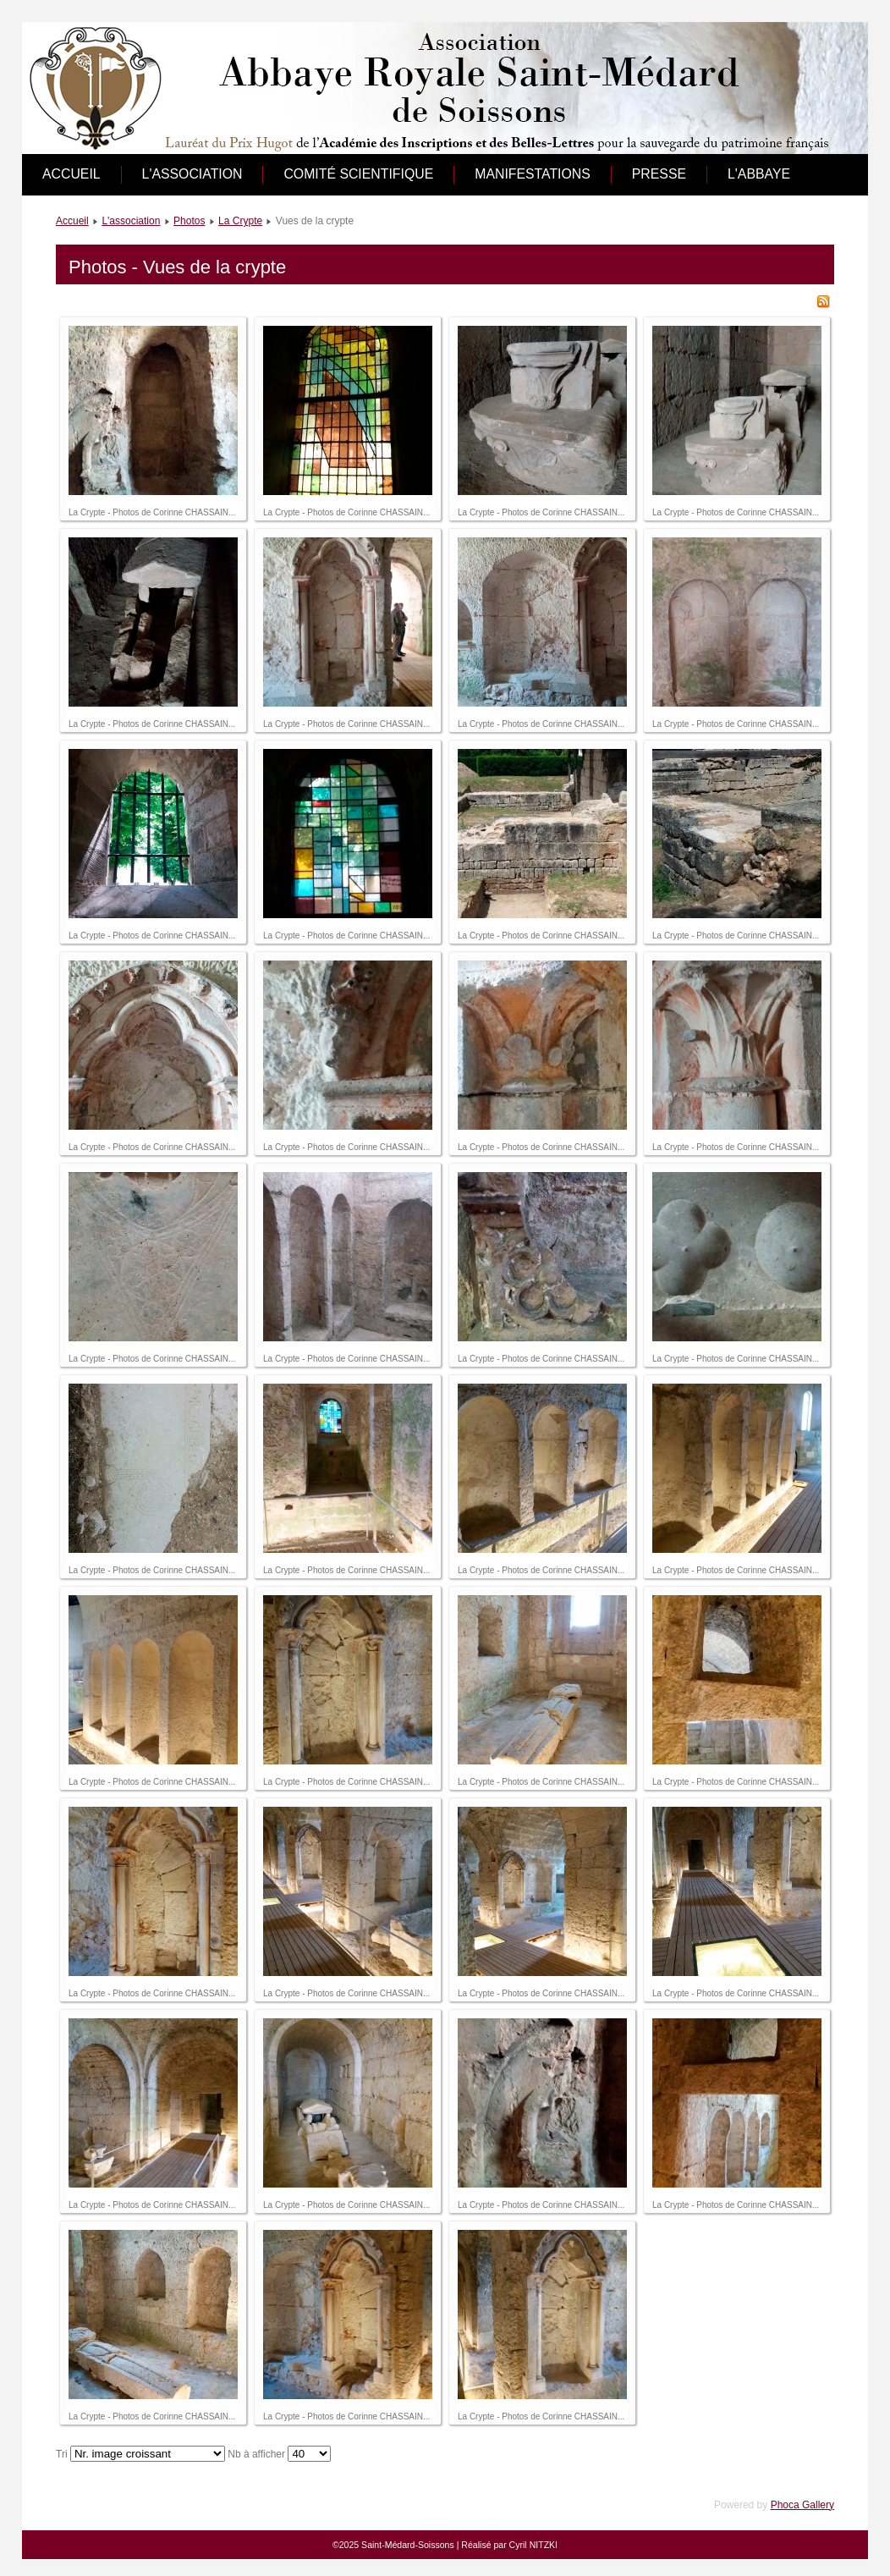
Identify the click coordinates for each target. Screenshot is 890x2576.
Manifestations (533, 174)
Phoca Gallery (802, 2505)
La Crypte (240, 221)
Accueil (71, 174)
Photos (189, 221)
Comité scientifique (358, 174)
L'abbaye (759, 174)
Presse (659, 174)
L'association (192, 174)
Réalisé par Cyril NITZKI (509, 2545)
